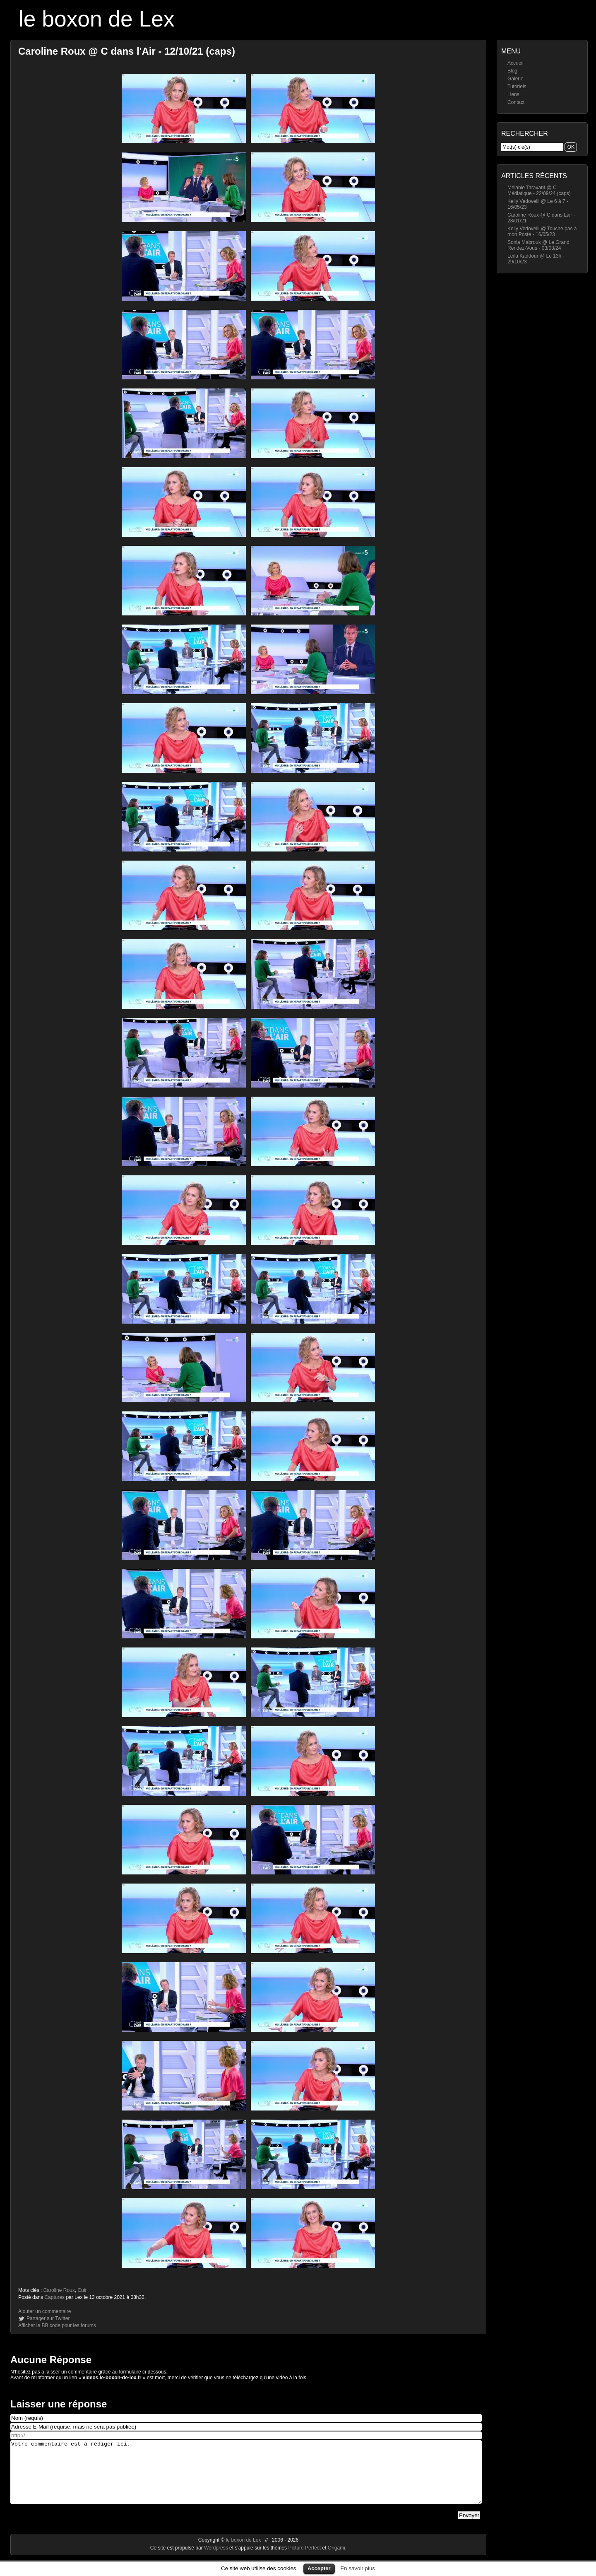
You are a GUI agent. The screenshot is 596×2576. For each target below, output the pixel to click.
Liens (513, 94)
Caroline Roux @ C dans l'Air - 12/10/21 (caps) (126, 51)
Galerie (515, 79)
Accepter (319, 2568)
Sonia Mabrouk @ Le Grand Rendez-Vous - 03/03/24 (538, 245)
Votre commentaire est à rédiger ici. (246, 2478)
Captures (54, 2297)
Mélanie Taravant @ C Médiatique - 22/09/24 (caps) (539, 190)
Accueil (515, 63)
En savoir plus (357, 2568)
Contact (515, 102)
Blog (512, 71)
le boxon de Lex (97, 19)
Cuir (82, 2290)
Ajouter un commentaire (44, 2311)
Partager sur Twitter (48, 2318)
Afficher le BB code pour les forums (57, 2325)
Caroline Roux (59, 2290)
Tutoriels (516, 86)
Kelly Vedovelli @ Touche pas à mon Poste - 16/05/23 (542, 231)
